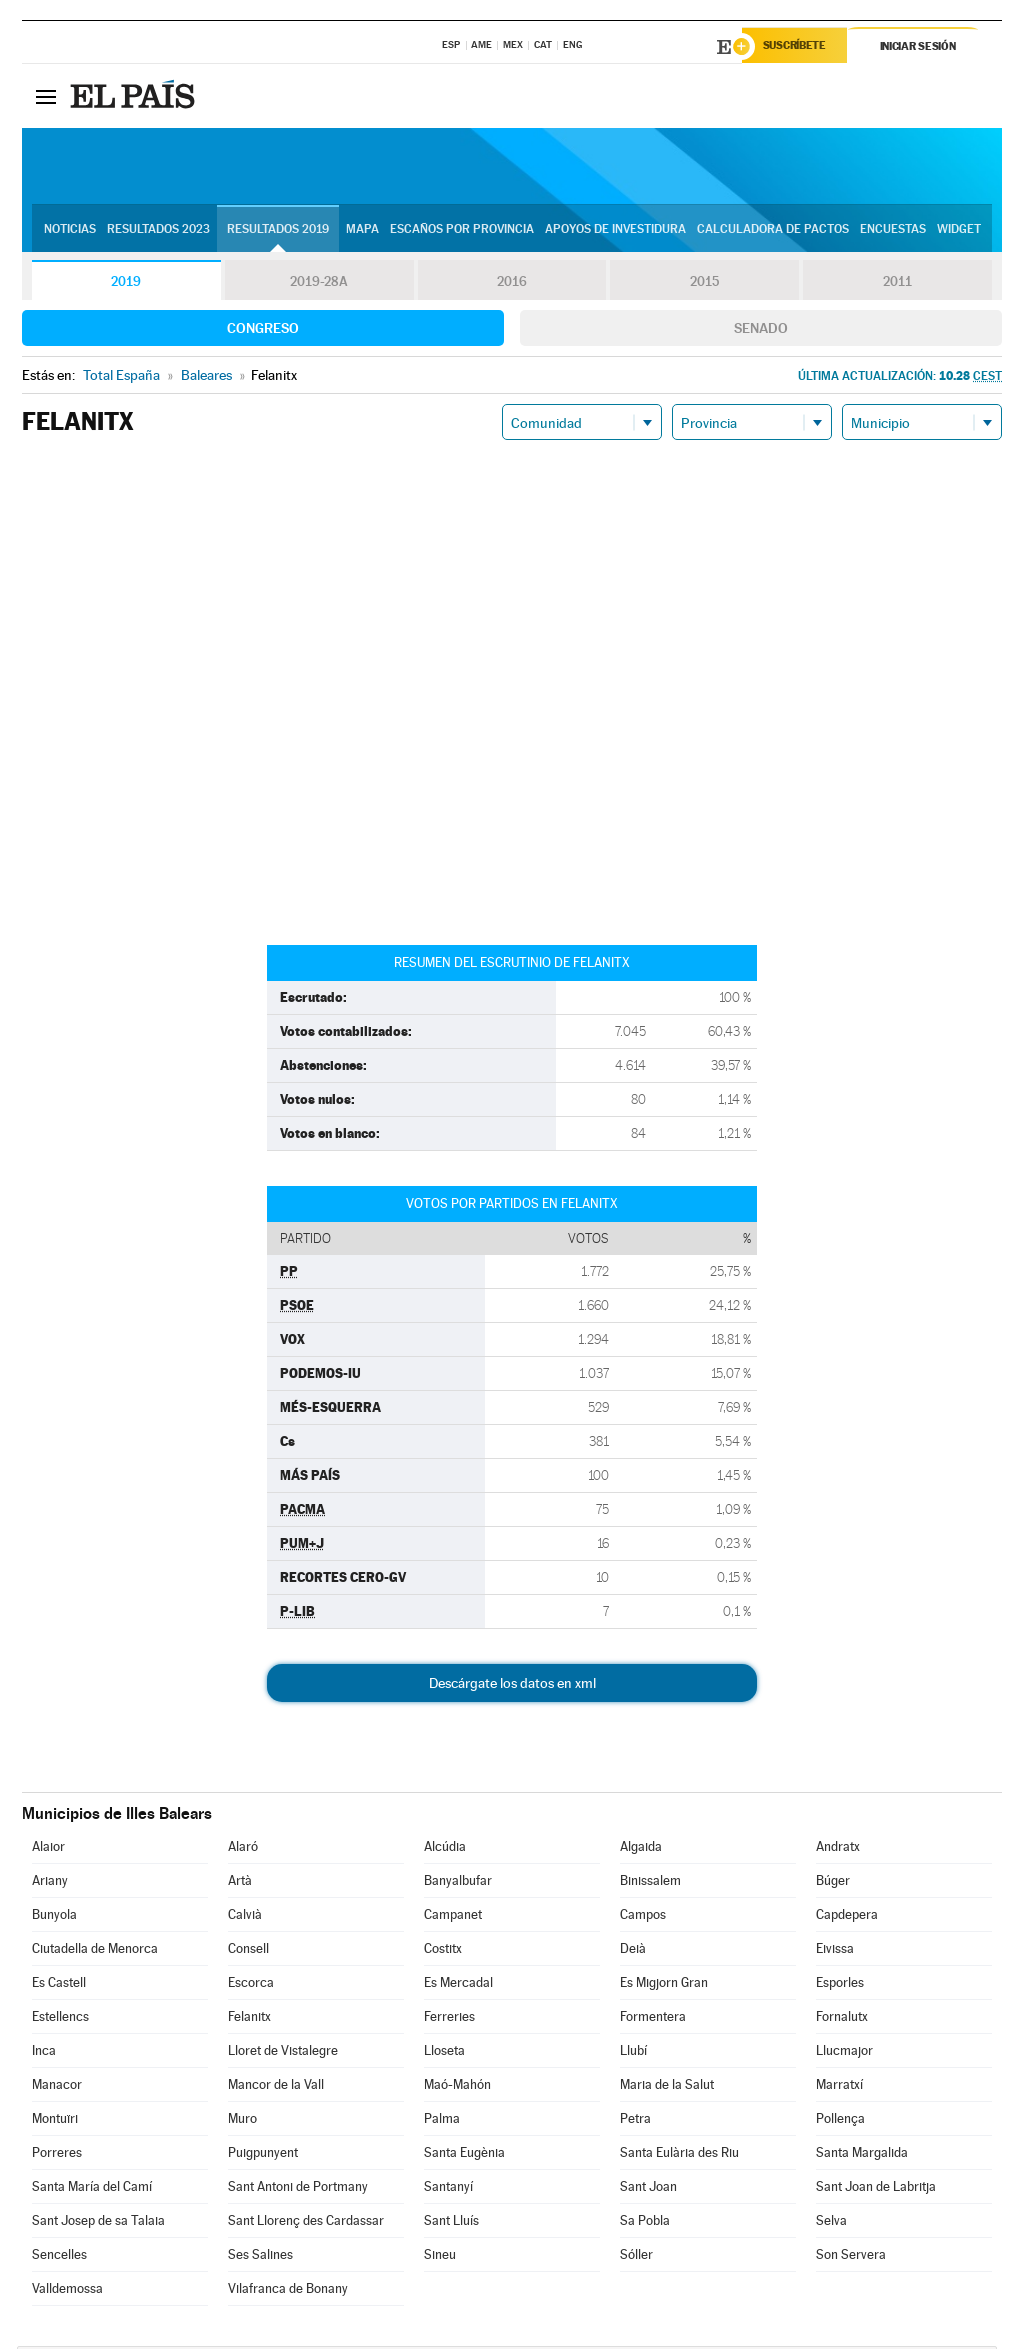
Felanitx (249, 2019)
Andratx (838, 1849)
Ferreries (449, 2019)
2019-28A (319, 284)
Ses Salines (260, 2257)
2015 (705, 284)
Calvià (245, 1917)
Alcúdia (445, 1849)
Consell (248, 1951)
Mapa (362, 231)
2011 (897, 284)
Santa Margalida (862, 2155)
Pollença (840, 2121)
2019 (126, 284)
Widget (959, 231)
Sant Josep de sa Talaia (98, 2223)
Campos (643, 1917)
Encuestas (893, 231)
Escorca (251, 1985)
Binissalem (650, 1883)
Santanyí (448, 2189)
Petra (635, 2121)
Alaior (48, 1849)
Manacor (57, 2087)
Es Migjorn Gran (664, 1985)
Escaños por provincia (462, 231)
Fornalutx (842, 2019)
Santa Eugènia (464, 2155)
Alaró (243, 1849)
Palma (442, 2121)
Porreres (57, 2155)
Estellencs (60, 2019)
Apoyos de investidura (615, 231)
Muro (242, 2121)
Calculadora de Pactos (773, 231)
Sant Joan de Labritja (876, 2189)
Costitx (443, 1951)
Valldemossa (67, 2291)
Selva (831, 2223)
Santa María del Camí (92, 2189)
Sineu (440, 2257)
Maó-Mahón (457, 2087)
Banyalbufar (458, 1883)
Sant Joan (648, 2189)
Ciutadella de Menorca (95, 1951)
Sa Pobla (645, 2223)
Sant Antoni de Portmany (298, 2189)
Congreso (263, 331)
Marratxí (839, 2087)
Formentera (653, 2019)
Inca (44, 2053)
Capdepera (847, 1917)
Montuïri (55, 2121)
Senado (761, 331)
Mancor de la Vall (276, 2087)
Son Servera (851, 2257)
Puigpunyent (263, 2155)
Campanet (453, 1917)
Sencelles (59, 2257)
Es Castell (59, 1985)
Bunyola (54, 1917)
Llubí (633, 2053)
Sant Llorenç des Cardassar (306, 2223)
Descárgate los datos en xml (512, 1686)
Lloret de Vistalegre (283, 2053)
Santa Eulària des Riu (679, 2155)
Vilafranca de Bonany (288, 2291)
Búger (833, 1883)
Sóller (636, 2257)
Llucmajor (844, 2053)
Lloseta (444, 2053)
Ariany (50, 1883)
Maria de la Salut (667, 2087)
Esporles (840, 1985)
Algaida (641, 1849)
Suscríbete (798, 47)
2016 (512, 284)
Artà (240, 1883)
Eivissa (835, 1951)
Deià (633, 1951)
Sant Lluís (451, 2223)
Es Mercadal (458, 1985)
